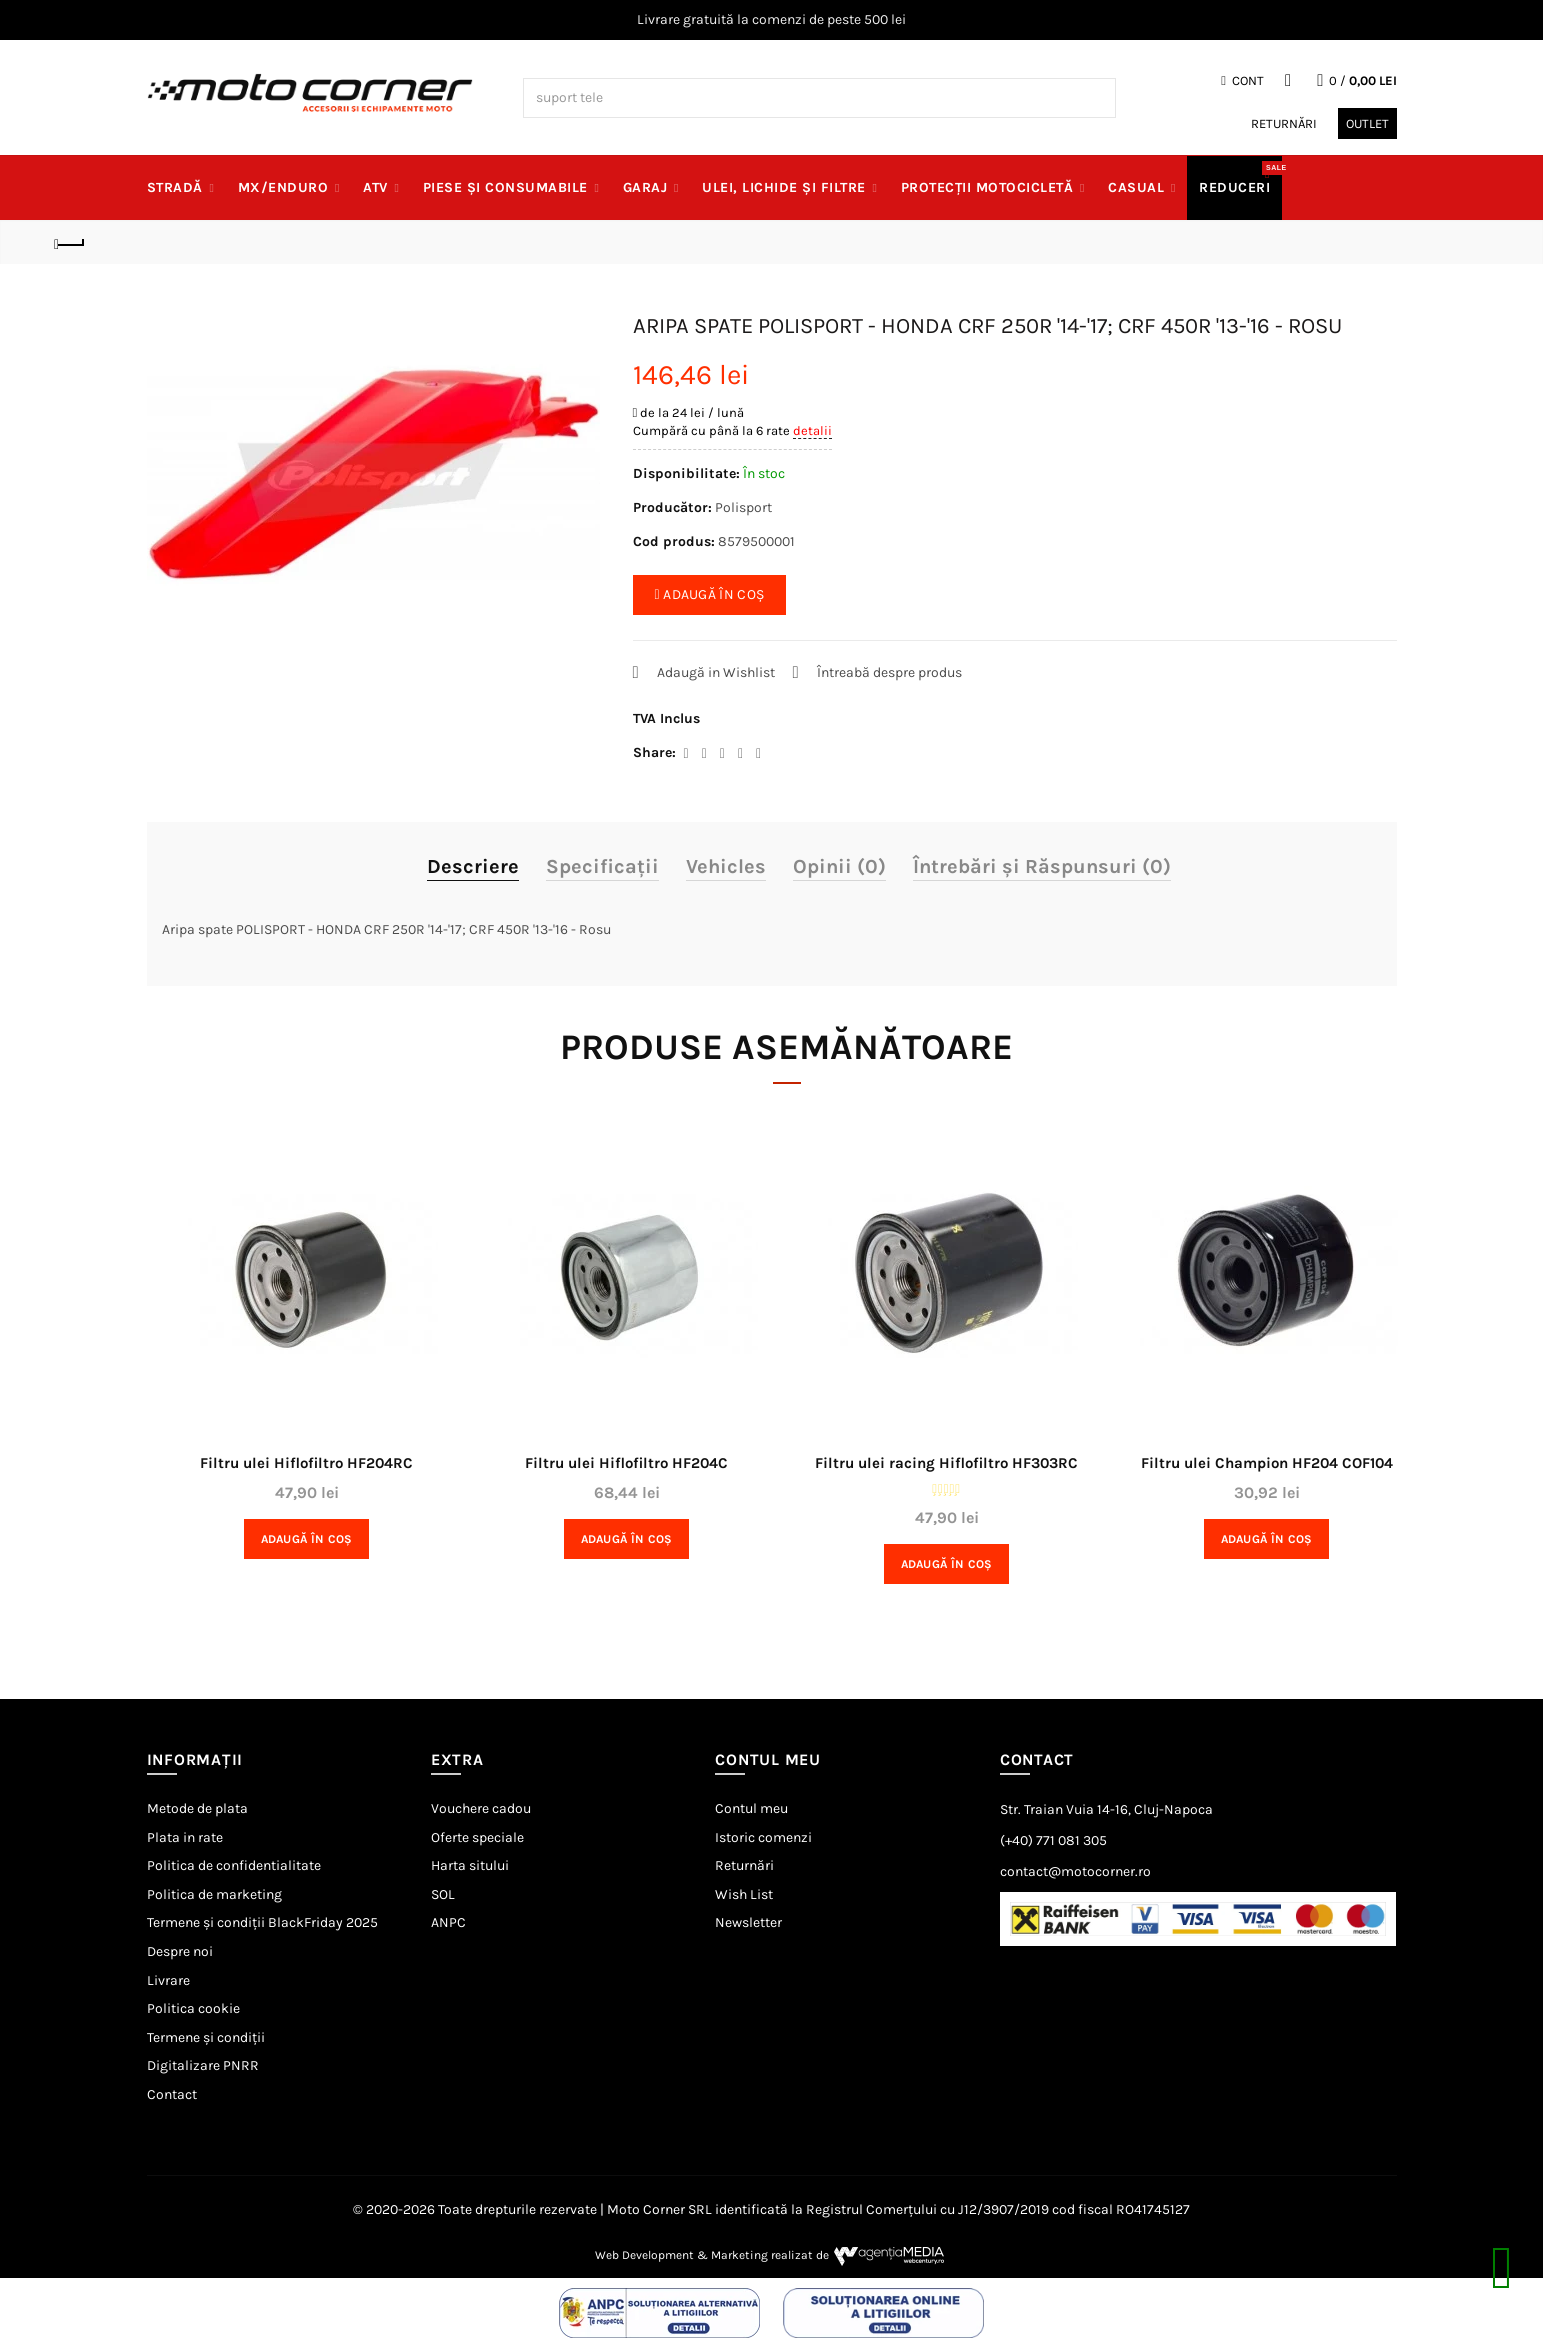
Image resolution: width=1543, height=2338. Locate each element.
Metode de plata (197, 1808)
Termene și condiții (206, 2037)
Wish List (744, 1894)
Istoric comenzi (763, 1837)
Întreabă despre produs (889, 672)
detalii (812, 430)
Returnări (1284, 123)
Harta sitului (470, 1865)
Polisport (743, 507)
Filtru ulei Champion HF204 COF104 (1267, 1463)
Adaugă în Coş (307, 1539)
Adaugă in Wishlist (716, 672)
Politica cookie (193, 2008)
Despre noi (180, 1951)
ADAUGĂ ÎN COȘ (710, 594)
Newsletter (748, 1922)
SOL (443, 1894)
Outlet (1367, 123)
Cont (1242, 80)
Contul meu (751, 1808)
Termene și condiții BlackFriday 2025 (262, 1922)
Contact (172, 2094)
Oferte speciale (477, 1837)
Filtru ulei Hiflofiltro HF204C (626, 1463)
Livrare (168, 1980)
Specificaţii (602, 866)
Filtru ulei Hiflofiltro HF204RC (306, 1463)
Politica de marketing (214, 1894)
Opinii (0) (839, 866)
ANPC (448, 1922)
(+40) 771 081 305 (1053, 1840)
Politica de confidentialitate (234, 1865)
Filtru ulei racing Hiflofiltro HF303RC (946, 1463)
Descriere (473, 866)
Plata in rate (185, 1837)
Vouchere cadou (481, 1808)
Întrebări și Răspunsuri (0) (1042, 866)
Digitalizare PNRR (203, 2065)
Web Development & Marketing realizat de (771, 2255)
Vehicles (726, 866)
